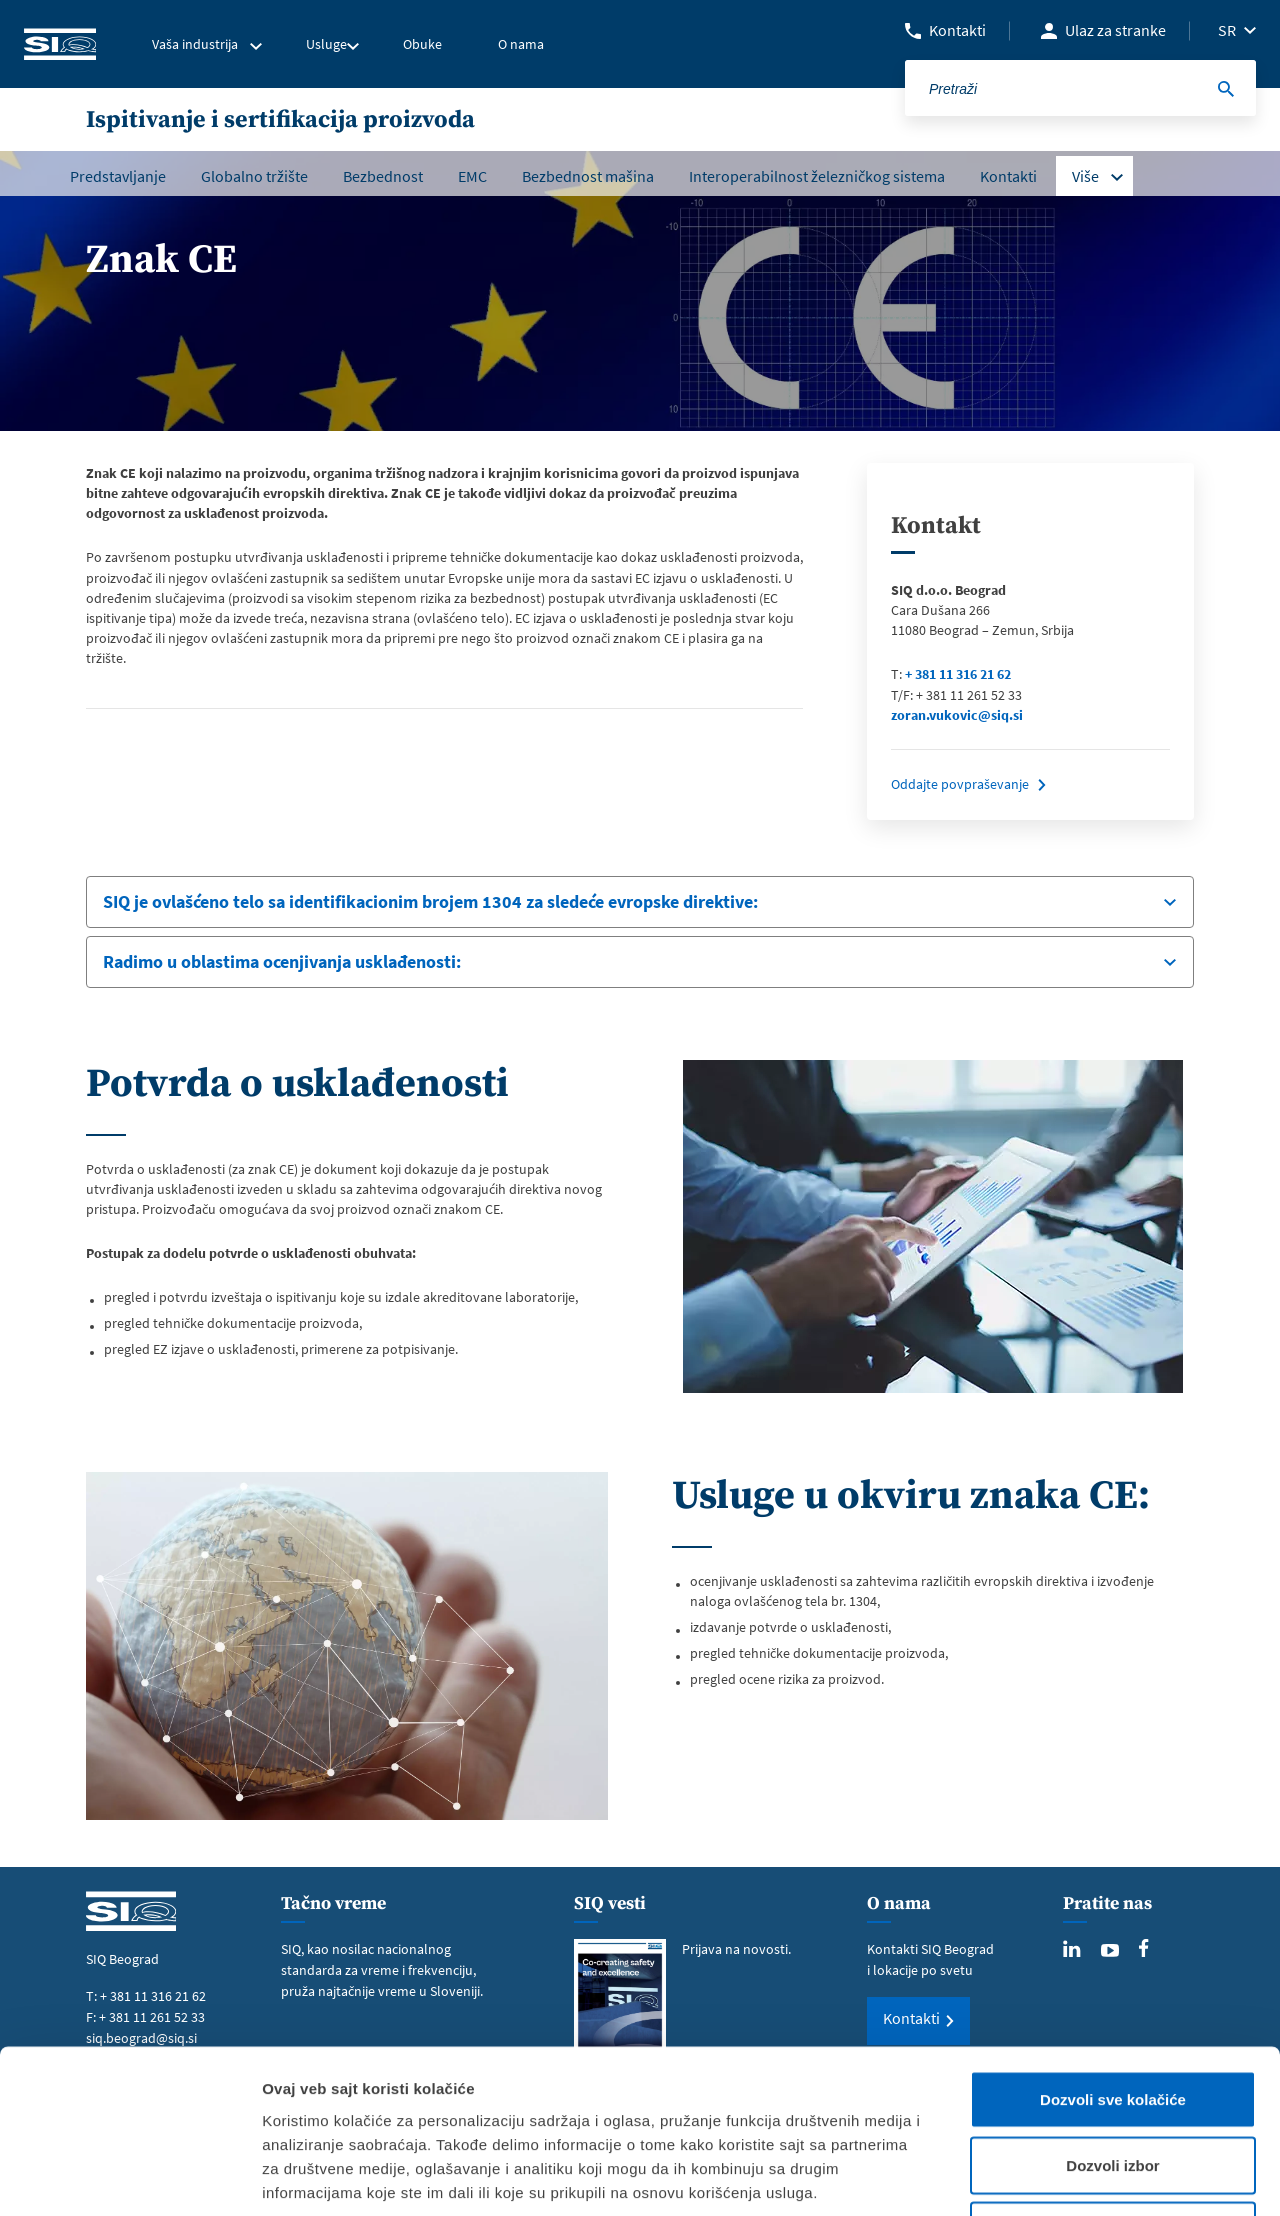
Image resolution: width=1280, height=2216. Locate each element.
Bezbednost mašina (588, 176)
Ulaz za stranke (1115, 30)
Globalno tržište (254, 176)
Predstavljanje (118, 176)
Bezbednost (383, 176)
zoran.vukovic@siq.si (957, 715)
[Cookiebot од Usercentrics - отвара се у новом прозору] (129, 2177)
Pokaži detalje (1062, 2176)
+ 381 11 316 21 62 (958, 674)
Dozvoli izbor (1112, 2019)
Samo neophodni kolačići (1113, 2084)
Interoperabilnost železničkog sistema (817, 176)
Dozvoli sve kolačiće (1113, 1953)
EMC (472, 176)
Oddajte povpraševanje (960, 784)
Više (1085, 176)
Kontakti (957, 30)
